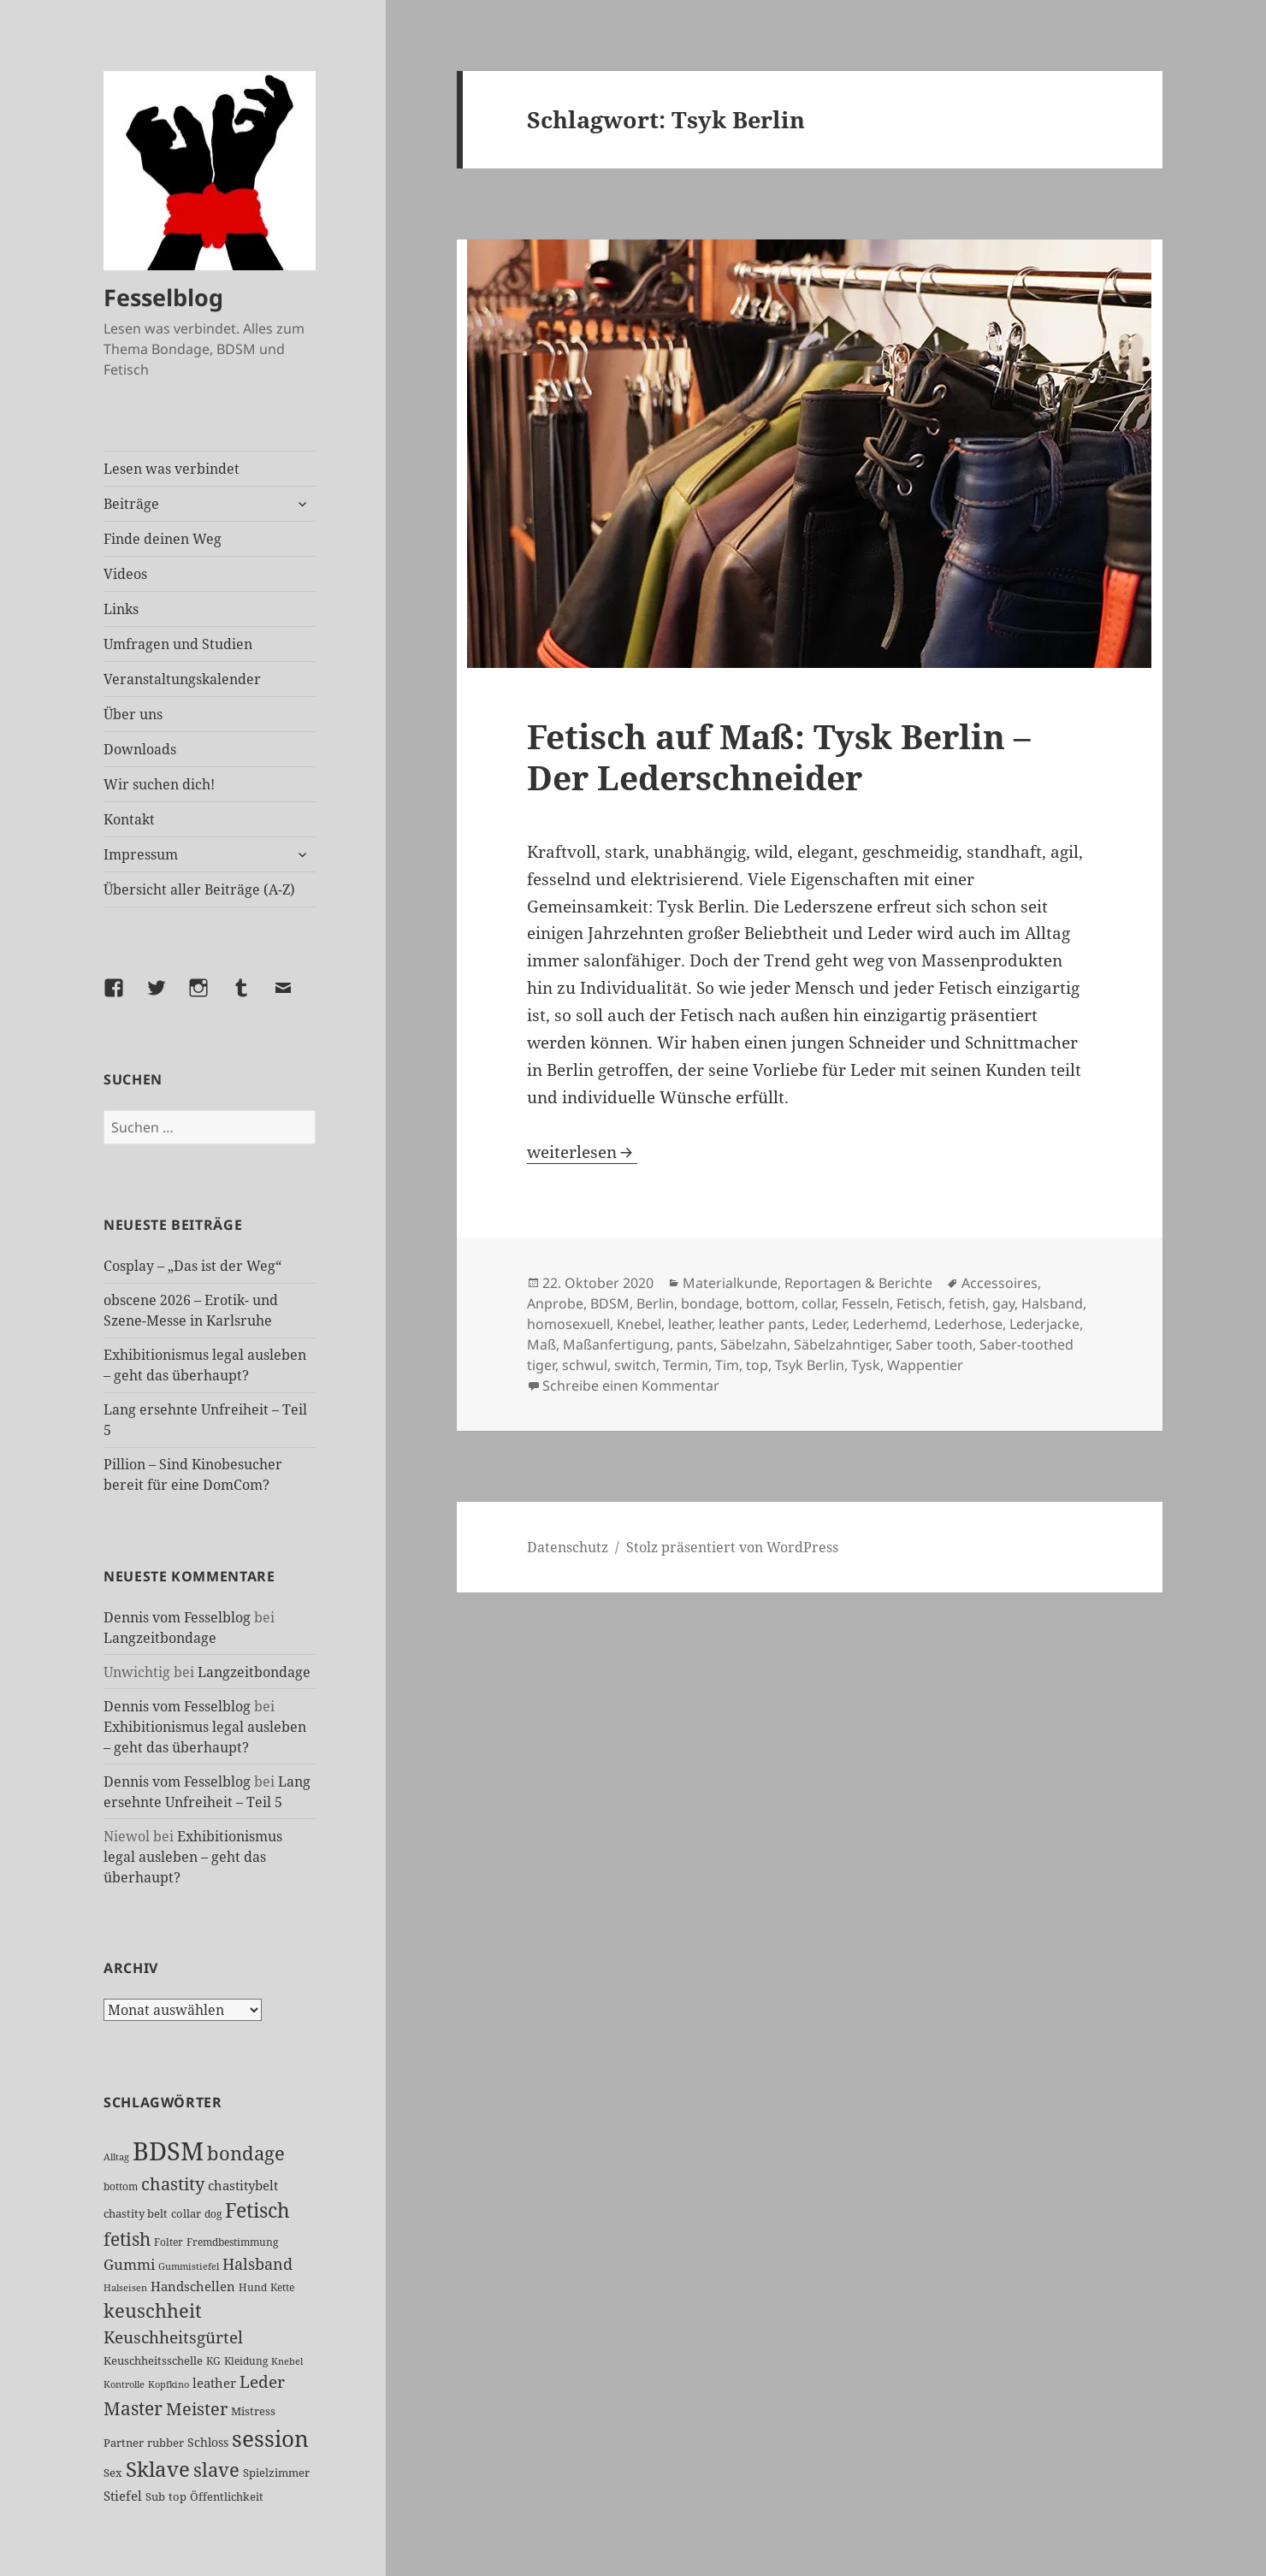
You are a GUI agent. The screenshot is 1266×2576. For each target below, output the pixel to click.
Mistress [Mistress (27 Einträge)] (253, 2411)
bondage (710, 1303)
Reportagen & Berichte (858, 1282)
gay (1003, 1303)
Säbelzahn (753, 1344)
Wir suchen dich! (159, 784)
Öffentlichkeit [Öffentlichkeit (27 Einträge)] (226, 2496)
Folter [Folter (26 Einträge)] (168, 2242)
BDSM (610, 1303)
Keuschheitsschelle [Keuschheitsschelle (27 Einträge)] (153, 2360)
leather (690, 1324)
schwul (584, 1365)
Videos (125, 573)
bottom (770, 1303)
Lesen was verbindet (172, 468)
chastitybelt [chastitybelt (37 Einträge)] (243, 2185)
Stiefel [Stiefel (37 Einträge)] (123, 2495)
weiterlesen (582, 1152)
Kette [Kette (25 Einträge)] (282, 2287)
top (757, 1365)
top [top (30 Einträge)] (177, 2496)
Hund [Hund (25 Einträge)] (253, 2287)
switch (635, 1365)
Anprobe (555, 1303)
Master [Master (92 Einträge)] (133, 2408)
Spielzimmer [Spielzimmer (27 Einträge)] (276, 2472)
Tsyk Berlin (809, 1365)
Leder (829, 1324)
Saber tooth (934, 1344)
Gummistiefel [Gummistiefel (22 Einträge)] (188, 2266)
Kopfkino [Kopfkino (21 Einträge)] (168, 2384)
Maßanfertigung (616, 1344)
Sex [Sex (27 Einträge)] (113, 2472)
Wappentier (925, 1365)
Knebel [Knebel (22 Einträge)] (287, 2360)
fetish (967, 1303)
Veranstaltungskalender (182, 679)
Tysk (865, 1365)
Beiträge (131, 503)
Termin (685, 1365)
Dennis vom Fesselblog (177, 1617)
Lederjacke (1044, 1324)
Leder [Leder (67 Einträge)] (262, 2382)
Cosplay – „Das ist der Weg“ (192, 1265)
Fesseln (866, 1303)
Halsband (1052, 1303)
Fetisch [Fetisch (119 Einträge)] (257, 2210)
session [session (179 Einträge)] (270, 2438)
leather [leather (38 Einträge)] (214, 2382)
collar (818, 1303)
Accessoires (999, 1282)
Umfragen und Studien (178, 644)
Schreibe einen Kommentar (630, 1385)
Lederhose (968, 1324)
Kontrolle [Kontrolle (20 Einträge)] (124, 2384)
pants (695, 1344)
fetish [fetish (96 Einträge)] (127, 2238)
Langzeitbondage (160, 1637)
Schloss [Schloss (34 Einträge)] (207, 2442)
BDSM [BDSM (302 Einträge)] (168, 2151)
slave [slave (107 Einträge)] (216, 2469)
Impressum (141, 854)
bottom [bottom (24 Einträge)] (121, 2186)
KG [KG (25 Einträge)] (213, 2361)
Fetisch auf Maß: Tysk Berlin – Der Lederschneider (779, 756)
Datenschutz (567, 1547)
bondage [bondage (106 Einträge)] (246, 2152)
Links (121, 609)
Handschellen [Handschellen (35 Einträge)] (193, 2286)
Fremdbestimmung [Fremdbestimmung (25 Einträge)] (232, 2242)
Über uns (133, 714)
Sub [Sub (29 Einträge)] (155, 2496)
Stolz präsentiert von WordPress (732, 1547)
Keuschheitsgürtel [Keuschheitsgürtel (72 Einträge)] (173, 2337)
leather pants (762, 1324)
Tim (727, 1365)
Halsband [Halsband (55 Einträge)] (257, 2264)
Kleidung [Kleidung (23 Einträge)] (246, 2360)
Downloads (140, 749)
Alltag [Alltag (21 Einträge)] (116, 2156)
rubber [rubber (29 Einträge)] (165, 2442)
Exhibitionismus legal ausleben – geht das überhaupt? (193, 1857)
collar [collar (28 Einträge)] (186, 2213)
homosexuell (568, 1324)
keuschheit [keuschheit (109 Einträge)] (153, 2310)
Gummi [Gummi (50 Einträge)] (129, 2264)
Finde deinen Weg (163, 538)
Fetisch (919, 1303)
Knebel (639, 1324)
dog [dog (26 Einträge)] (213, 2214)
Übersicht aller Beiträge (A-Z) (199, 889)
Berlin (655, 1303)
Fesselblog (163, 297)
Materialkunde (730, 1282)
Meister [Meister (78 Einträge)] (197, 2408)
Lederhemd (890, 1324)
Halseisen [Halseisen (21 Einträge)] (125, 2287)
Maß (541, 1344)
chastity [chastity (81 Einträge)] (172, 2183)
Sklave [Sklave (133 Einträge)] (158, 2469)
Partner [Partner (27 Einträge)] (124, 2442)
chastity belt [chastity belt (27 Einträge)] (136, 2213)
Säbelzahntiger (841, 1344)
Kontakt (129, 819)
